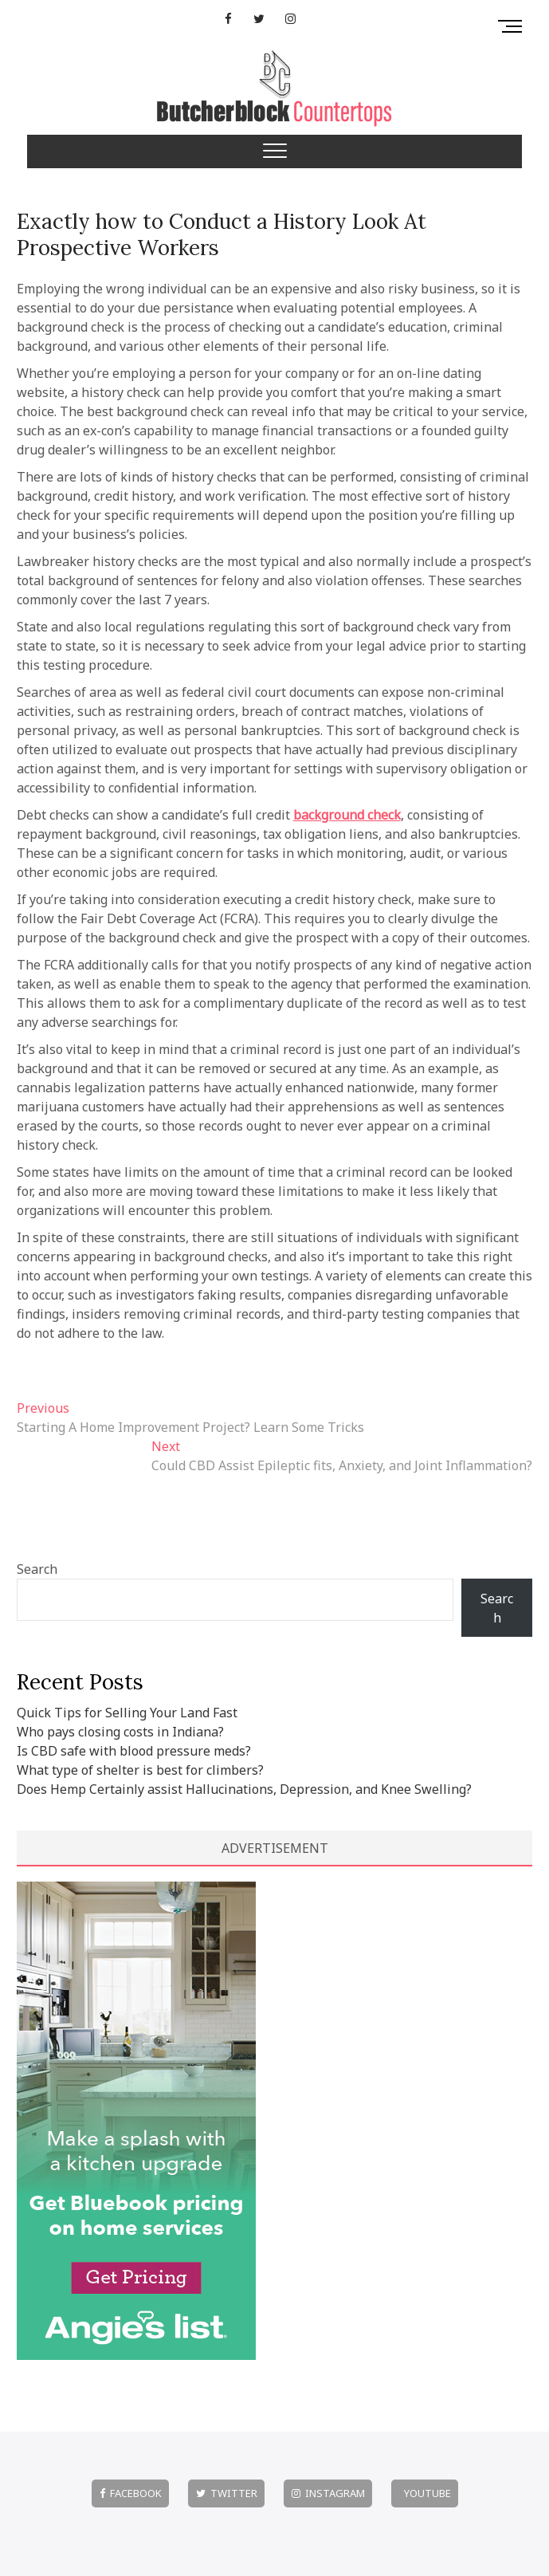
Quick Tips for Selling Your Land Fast (127, 1712)
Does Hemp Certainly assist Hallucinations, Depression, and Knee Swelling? (244, 1789)
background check (347, 815)
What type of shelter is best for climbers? (140, 1770)
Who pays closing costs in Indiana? (120, 1731)
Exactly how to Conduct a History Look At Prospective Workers (221, 234)
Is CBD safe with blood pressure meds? (134, 1751)
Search (37, 1569)
